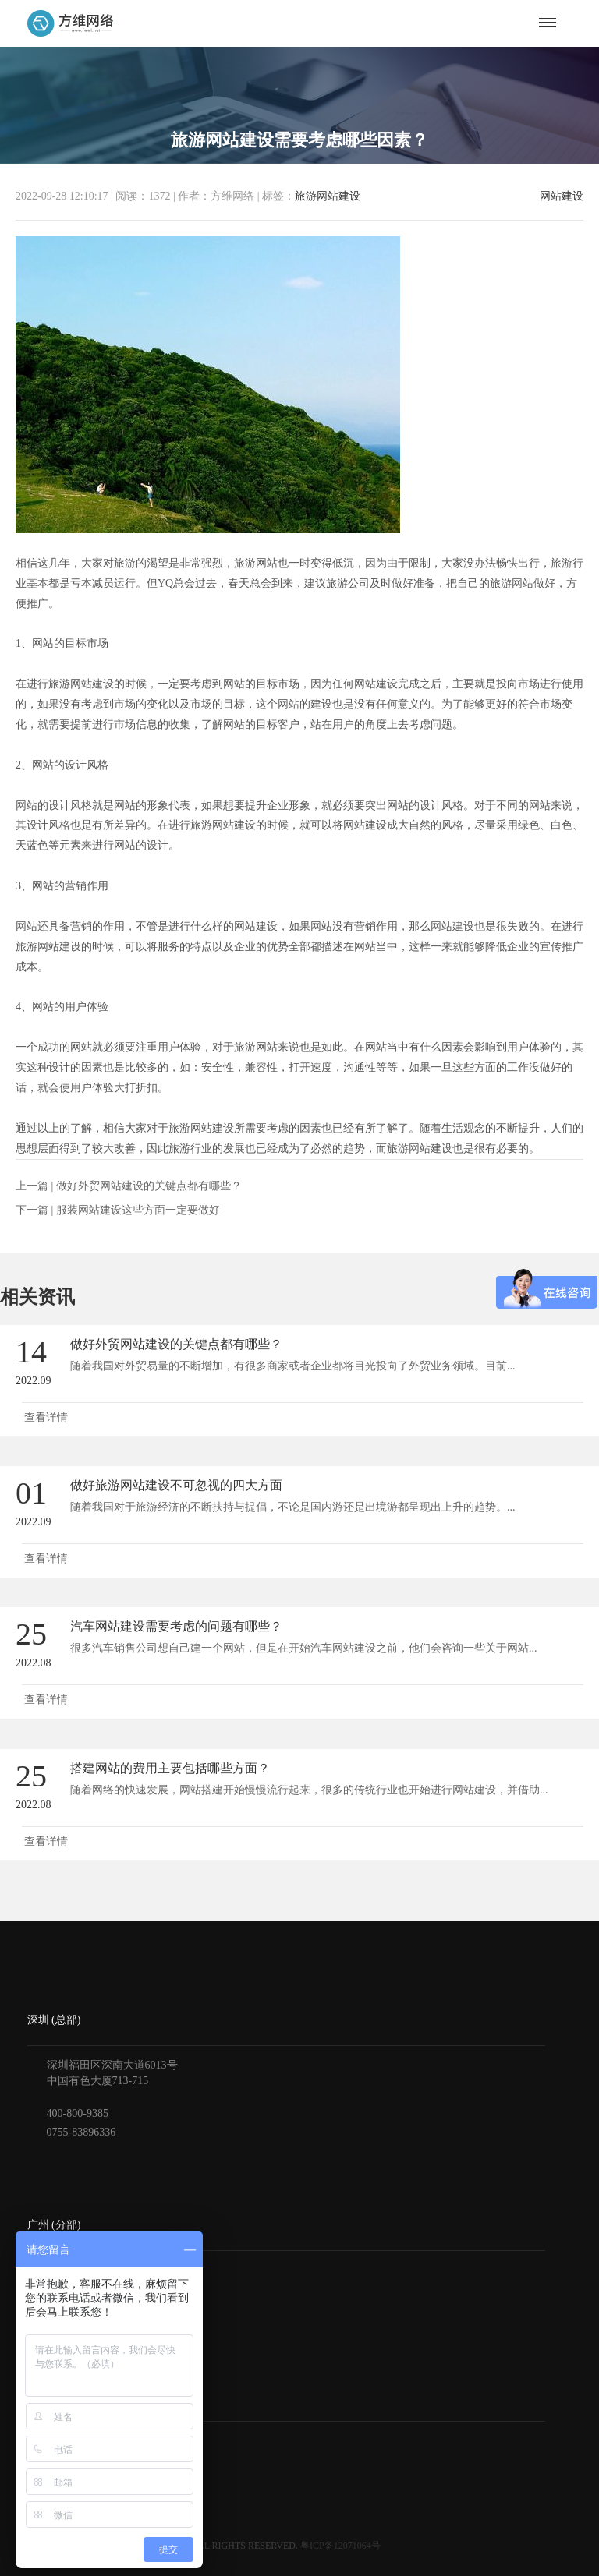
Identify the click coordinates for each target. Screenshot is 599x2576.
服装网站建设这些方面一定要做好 (138, 1210)
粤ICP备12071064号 (340, 2545)
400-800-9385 (77, 2113)
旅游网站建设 (327, 196)
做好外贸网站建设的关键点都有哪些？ (149, 1186)
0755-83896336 (81, 2132)
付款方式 (49, 2466)
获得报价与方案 (65, 2444)
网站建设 (561, 196)
